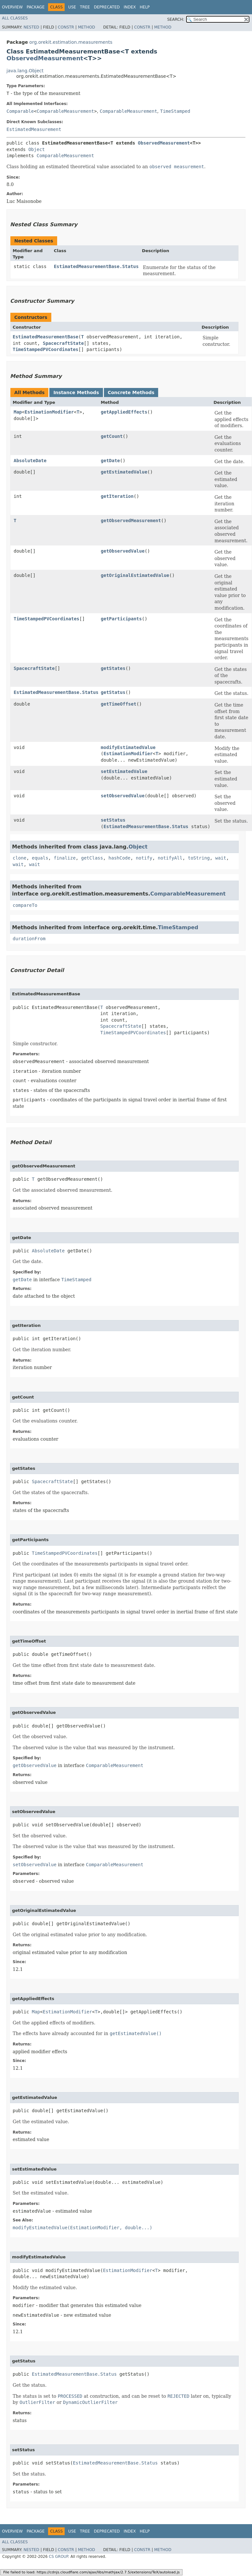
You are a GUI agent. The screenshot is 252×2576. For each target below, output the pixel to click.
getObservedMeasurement (131, 520)
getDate (110, 460)
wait (220, 858)
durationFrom (29, 938)
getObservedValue (123, 551)
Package (35, 7)
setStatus (113, 820)
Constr (66, 27)
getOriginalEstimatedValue (135, 575)
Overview (12, 7)
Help (145, 7)
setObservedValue (123, 795)
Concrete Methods (131, 392)
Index (130, 7)
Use (72, 7)
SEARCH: (175, 19)
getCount (111, 436)
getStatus (113, 692)
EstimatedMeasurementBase (45, 336)
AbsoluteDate (30, 460)
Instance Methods (76, 392)
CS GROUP (58, 2556)
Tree (85, 7)
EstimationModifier (49, 412)
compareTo (25, 905)
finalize (64, 858)
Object (36, 149)
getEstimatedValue (124, 471)
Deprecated (107, 7)
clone (19, 858)
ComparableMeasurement (65, 111)
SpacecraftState (63, 343)
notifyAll (170, 858)
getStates (113, 668)
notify (144, 858)
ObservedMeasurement (44, 58)
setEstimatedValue (124, 771)
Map (18, 412)
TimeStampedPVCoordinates (45, 349)
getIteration (117, 496)
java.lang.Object (25, 70)
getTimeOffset (118, 704)
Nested (31, 27)
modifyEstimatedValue (128, 747)
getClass (92, 858)
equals (40, 858)
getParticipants (121, 618)
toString (199, 858)
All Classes (15, 18)
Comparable (20, 111)
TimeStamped (175, 111)
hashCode (119, 858)
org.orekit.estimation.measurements (70, 42)
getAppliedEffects (124, 412)
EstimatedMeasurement (33, 129)
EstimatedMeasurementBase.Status (96, 266)
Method (86, 27)
